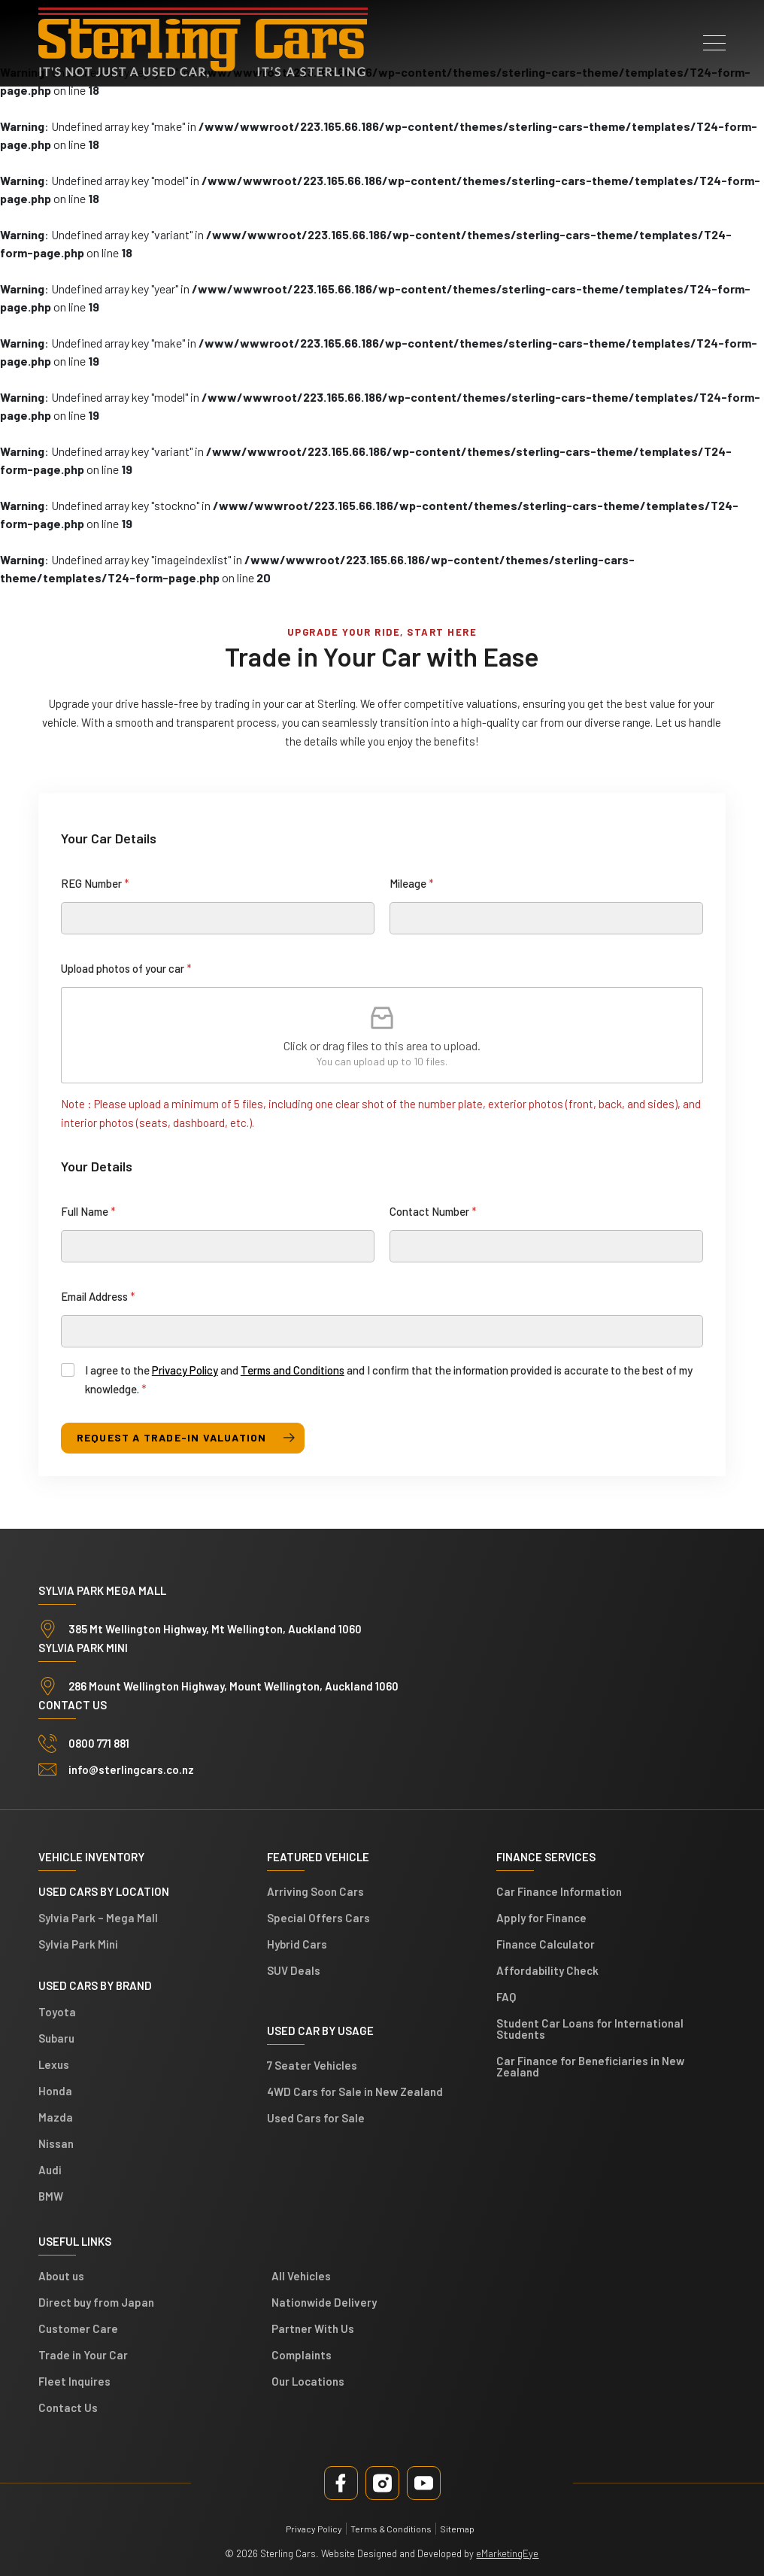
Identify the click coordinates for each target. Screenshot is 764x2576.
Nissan (56, 2143)
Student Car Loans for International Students (590, 2028)
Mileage (412, 883)
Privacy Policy (185, 1370)
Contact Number (433, 1211)
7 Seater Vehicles (312, 2065)
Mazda (55, 2117)
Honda (55, 2091)
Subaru (56, 2038)
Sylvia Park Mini (78, 1944)
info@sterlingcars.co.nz (131, 1769)
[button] (714, 38)
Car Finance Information (559, 1891)
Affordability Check (547, 1970)
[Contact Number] (546, 1246)
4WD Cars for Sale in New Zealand (355, 2091)
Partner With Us (312, 2328)
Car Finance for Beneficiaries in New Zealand (590, 2066)
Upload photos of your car (126, 968)
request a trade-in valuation (172, 1437)
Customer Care (78, 2328)
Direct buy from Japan (96, 2302)
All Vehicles (301, 2276)
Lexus (53, 2064)
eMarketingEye (507, 2553)
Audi (50, 2170)
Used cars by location (103, 1891)
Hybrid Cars (297, 1944)
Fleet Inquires (74, 2381)
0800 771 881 (98, 1743)
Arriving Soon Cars (315, 1891)
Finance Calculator (545, 1944)
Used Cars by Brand (95, 1985)
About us (61, 2276)
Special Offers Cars (318, 1917)
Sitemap (457, 2528)
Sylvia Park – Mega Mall (98, 1917)
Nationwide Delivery (324, 2302)
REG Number (95, 883)
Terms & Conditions (391, 2528)
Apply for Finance (541, 1917)
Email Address (98, 1296)
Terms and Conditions (292, 1370)
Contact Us (68, 2407)
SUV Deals (293, 1970)
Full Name (88, 1211)
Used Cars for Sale (316, 2118)
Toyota (57, 2012)
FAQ (506, 1996)
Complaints (301, 2355)
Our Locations (307, 2381)
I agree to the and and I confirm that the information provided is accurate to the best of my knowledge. (389, 1379)
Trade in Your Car (83, 2355)
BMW (50, 2196)
